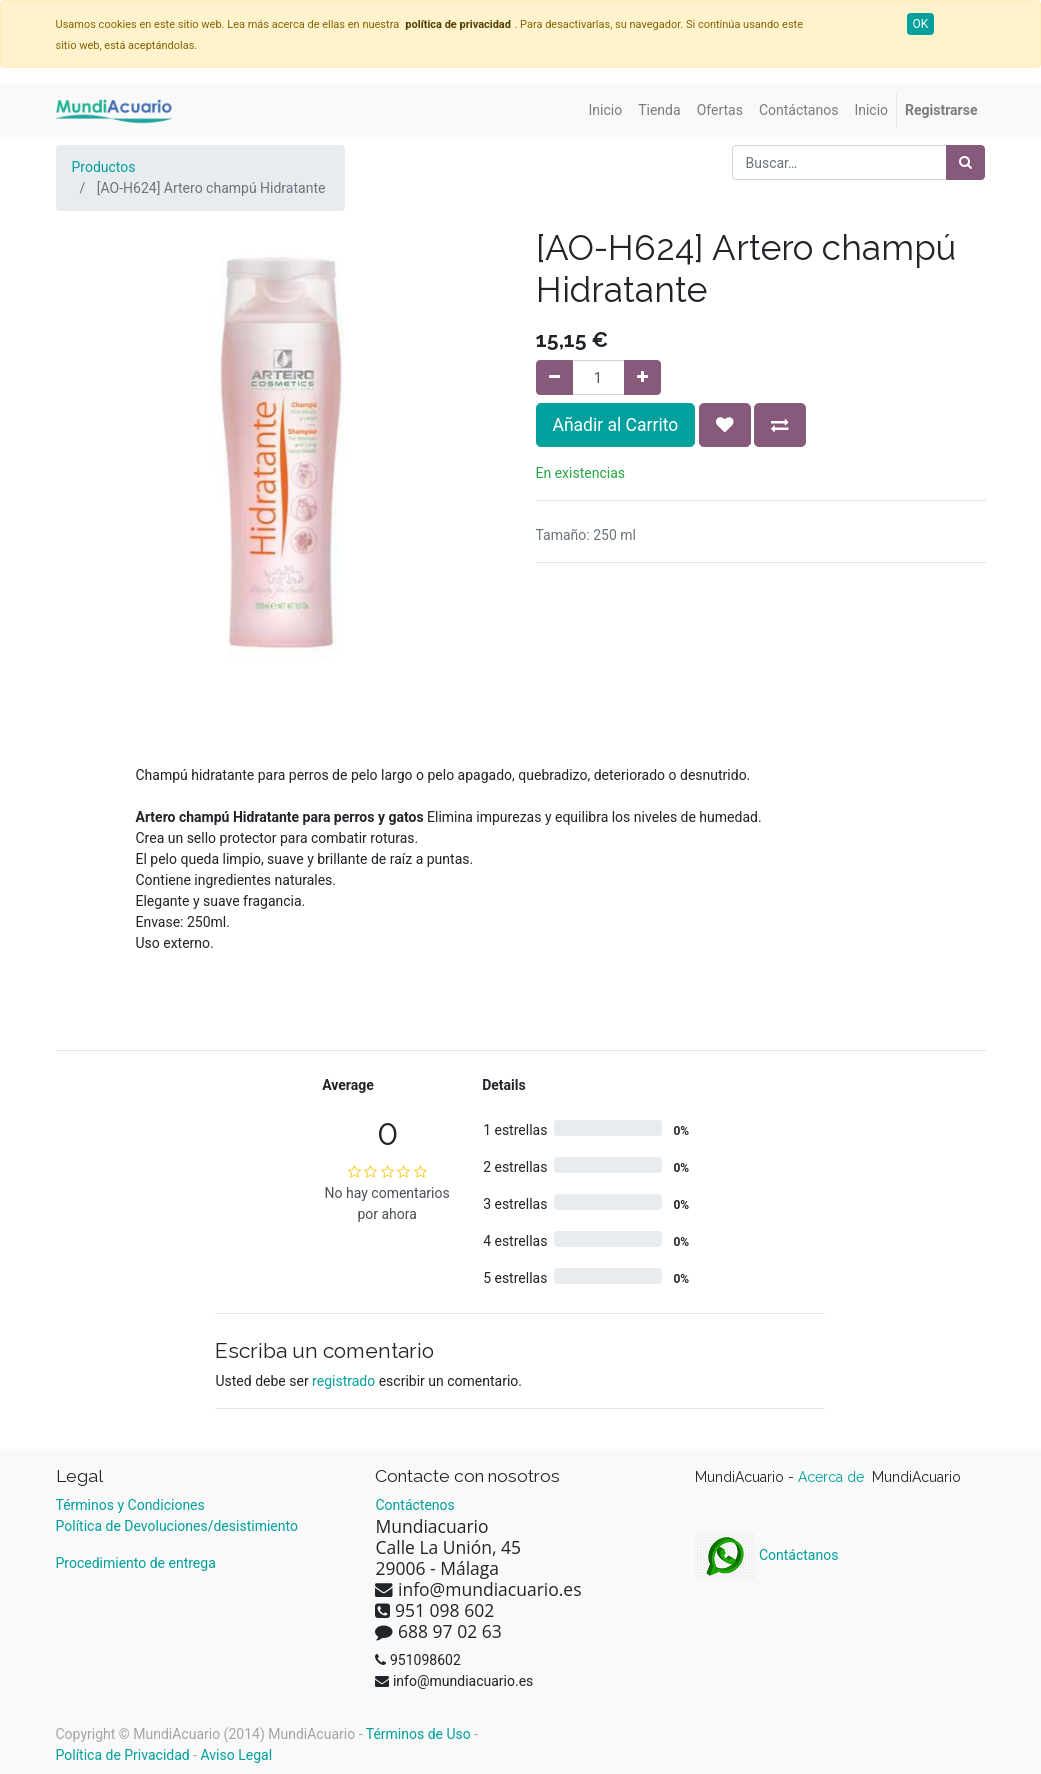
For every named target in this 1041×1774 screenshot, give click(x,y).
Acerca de (833, 1477)
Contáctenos (414, 1505)
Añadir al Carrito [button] (616, 425)
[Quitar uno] (554, 377)
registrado (343, 1381)
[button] (725, 425)
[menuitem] (606, 110)
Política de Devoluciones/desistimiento (177, 1526)
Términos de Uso (418, 1734)
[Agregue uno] (642, 377)
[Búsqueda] (965, 162)
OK (921, 24)
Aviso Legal (237, 1755)
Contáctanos (766, 1555)
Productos (104, 167)
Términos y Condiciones (130, 1505)
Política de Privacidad (123, 1755)
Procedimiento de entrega (136, 1563)
